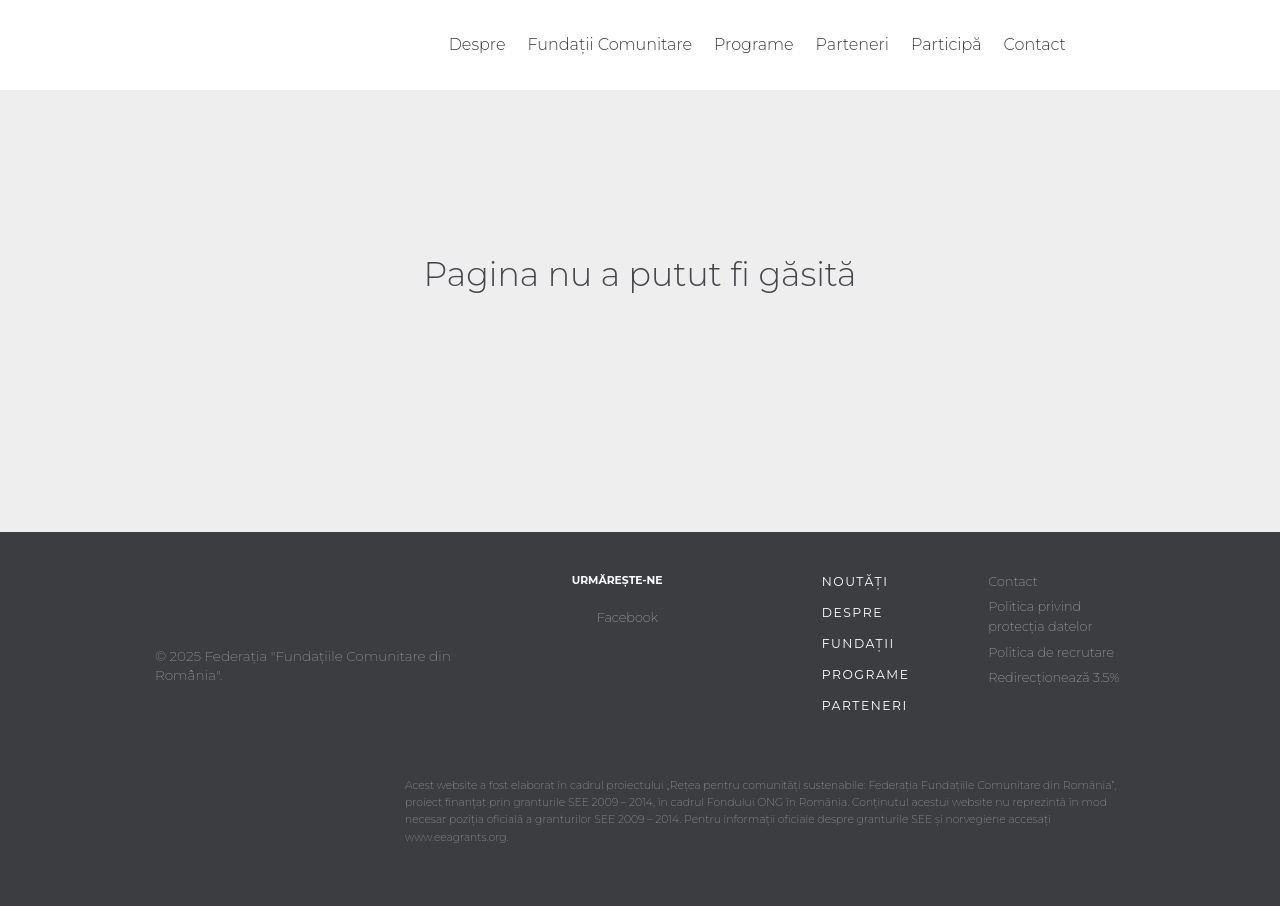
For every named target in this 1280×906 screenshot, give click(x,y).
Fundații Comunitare (610, 44)
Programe (754, 44)
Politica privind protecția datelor (1040, 616)
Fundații (858, 643)
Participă (946, 44)
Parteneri (852, 44)
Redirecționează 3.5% (1053, 677)
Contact (1035, 44)
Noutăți (855, 581)
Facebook (627, 617)
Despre (477, 44)
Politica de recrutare (1051, 652)
